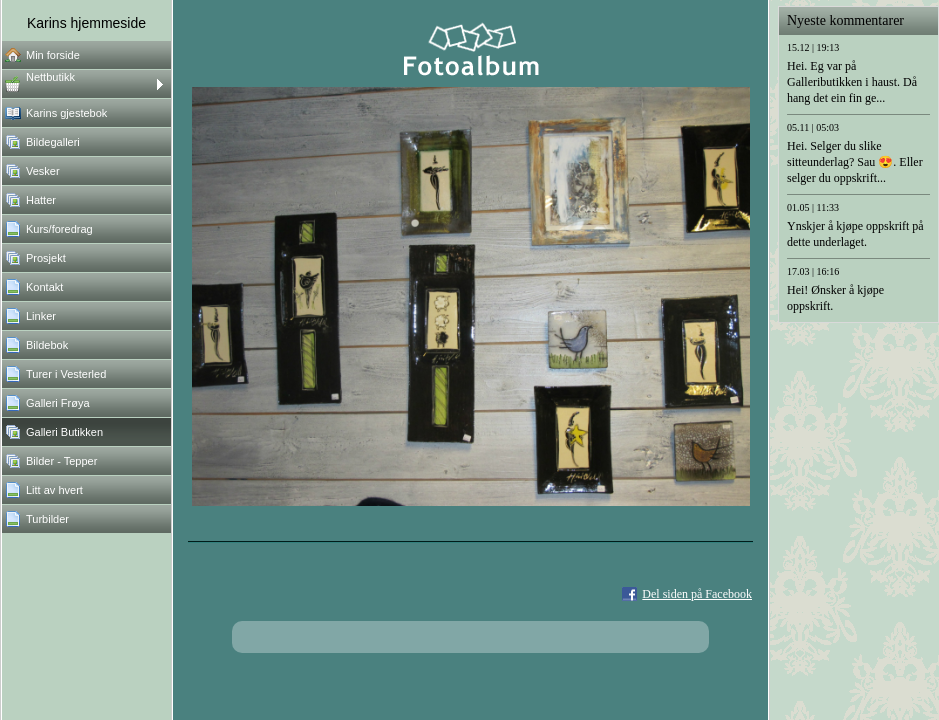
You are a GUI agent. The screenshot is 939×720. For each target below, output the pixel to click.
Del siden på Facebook (697, 594)
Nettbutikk (50, 77)
